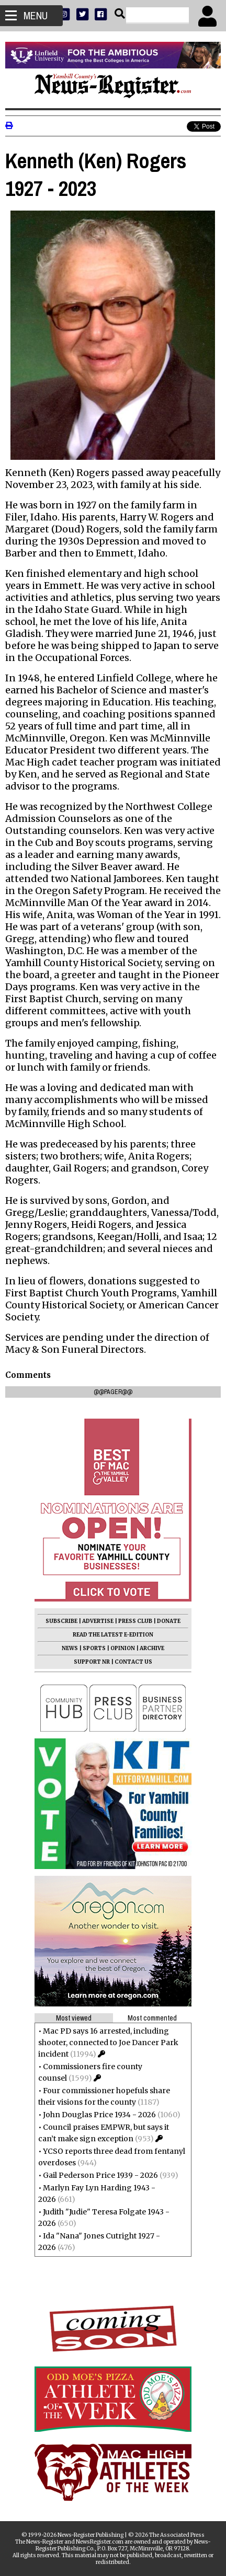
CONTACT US (133, 1661)
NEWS (70, 1648)
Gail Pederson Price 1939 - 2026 (100, 2175)
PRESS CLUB (135, 1621)
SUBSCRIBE (61, 1621)
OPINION (122, 1648)
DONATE (168, 1621)
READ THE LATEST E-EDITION (113, 1634)
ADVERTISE (98, 1621)
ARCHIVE (152, 1648)
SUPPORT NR (92, 1661)
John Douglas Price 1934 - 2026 (99, 2114)
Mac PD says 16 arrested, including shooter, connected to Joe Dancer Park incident (108, 2042)
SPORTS (94, 1648)
